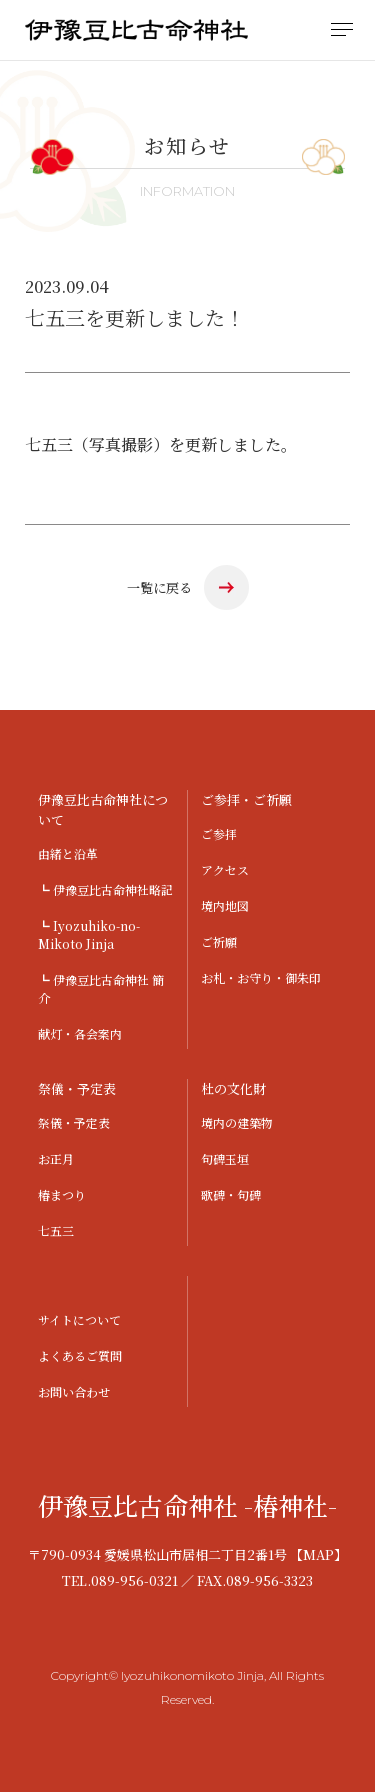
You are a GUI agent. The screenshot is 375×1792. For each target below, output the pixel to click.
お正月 (56, 1158)
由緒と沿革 (68, 853)
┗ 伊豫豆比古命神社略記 (105, 889)
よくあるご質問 (80, 1355)
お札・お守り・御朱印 (261, 977)
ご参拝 (219, 833)
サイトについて (79, 1319)
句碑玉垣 (225, 1158)
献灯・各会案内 (80, 1033)
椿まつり (62, 1194)
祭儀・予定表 (74, 1122)
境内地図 (225, 905)
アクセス (225, 869)
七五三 (56, 1230)
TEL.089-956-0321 (120, 1580)
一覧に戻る (159, 587)
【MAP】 (318, 1554)
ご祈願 (219, 941)
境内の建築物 (237, 1122)
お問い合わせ (74, 1391)
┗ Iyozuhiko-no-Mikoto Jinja (89, 934)
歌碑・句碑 (231, 1194)
